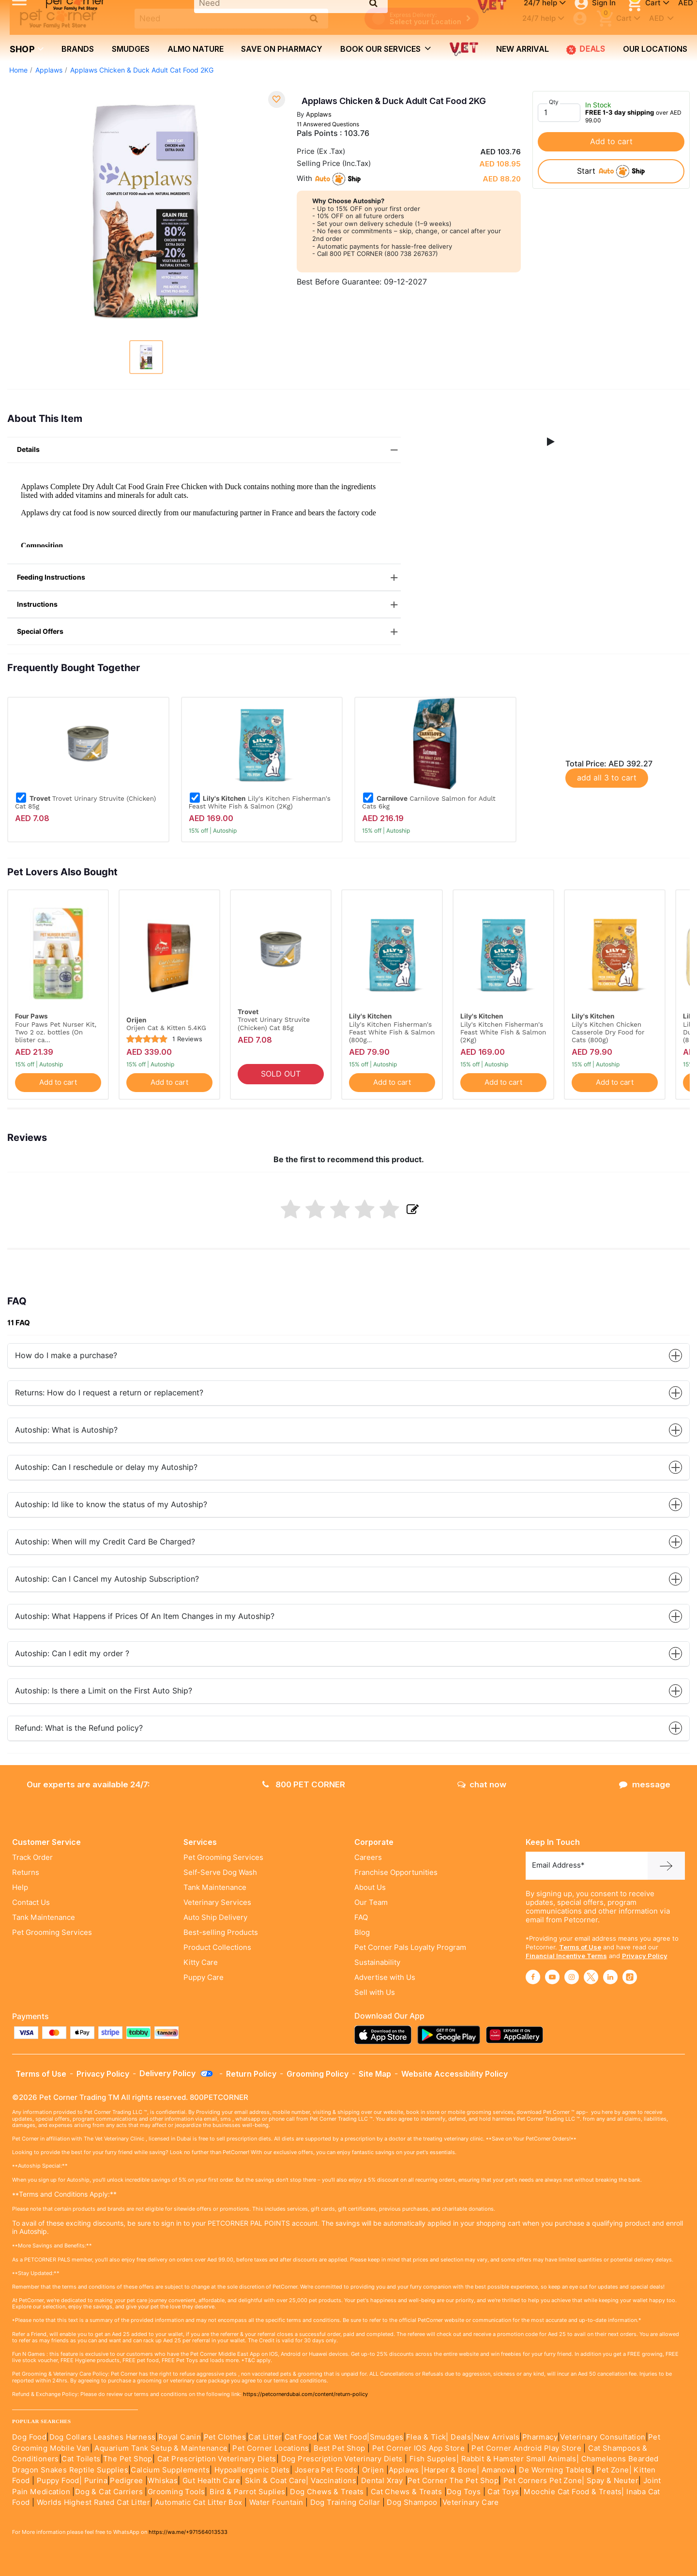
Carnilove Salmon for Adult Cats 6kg (429, 802)
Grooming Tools (176, 2491)
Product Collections (217, 1947)
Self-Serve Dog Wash (220, 1872)
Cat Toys (503, 2491)
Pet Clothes (225, 2437)
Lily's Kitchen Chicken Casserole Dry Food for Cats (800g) (608, 1032)
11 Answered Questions (328, 124)
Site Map (375, 2074)
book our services (385, 48)
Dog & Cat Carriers (109, 2491)
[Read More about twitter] (591, 1977)
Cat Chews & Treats (407, 2491)
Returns (25, 1872)
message (644, 1784)
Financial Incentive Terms (566, 1956)
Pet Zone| (614, 2470)
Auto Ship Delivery (215, 1917)
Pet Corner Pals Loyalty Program (410, 1947)
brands (77, 49)
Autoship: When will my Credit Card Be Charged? (348, 1541)
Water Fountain (277, 2502)
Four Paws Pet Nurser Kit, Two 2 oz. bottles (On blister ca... (55, 1032)
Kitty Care (200, 1962)
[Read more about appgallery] (517, 2034)
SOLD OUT (281, 1073)
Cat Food (301, 2437)
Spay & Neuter (612, 2480)
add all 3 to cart (606, 777)
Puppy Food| (58, 2480)
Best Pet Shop (340, 2448)
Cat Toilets (80, 2459)
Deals (585, 49)
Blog (362, 1932)
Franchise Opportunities (396, 1872)
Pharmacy (540, 2437)
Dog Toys (464, 2491)
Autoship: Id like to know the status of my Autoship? (348, 1504)
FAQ (361, 1917)
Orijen (374, 2470)
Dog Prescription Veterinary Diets (343, 2459)
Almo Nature (195, 49)
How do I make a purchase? (348, 1355)
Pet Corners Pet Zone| (543, 2480)
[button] (550, 441)
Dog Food (29, 2437)
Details (209, 449)
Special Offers (209, 631)
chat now (481, 1784)
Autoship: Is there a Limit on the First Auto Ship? (348, 1690)
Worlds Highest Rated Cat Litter (92, 2502)
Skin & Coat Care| (277, 2480)
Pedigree (126, 2480)
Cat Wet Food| (344, 2437)
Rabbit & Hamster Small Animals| (521, 2459)
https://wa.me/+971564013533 (188, 2532)
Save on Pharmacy (281, 49)
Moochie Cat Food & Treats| (574, 2491)
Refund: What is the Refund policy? (348, 1728)
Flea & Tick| (428, 2437)
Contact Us (31, 1902)
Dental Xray (383, 2480)
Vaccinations (332, 2480)
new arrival (522, 49)
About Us (370, 1887)
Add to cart (611, 141)
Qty (554, 101)
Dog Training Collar (344, 2502)
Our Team (371, 1902)
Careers (368, 1857)
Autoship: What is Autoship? (348, 1430)
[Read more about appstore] (385, 2034)
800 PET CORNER (303, 1784)
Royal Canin (179, 2437)
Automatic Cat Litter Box (198, 2502)
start (611, 171)
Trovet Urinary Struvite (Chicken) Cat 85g (85, 802)
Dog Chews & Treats (327, 2491)
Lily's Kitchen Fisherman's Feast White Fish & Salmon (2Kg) (260, 802)
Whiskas (163, 2480)
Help (20, 1887)
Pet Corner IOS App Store (418, 2448)
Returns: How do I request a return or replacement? (348, 1392)
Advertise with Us (384, 1977)
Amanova (498, 2470)
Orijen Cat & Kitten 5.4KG (166, 1028)
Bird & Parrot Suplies (247, 2491)
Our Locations (655, 49)
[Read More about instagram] (571, 1977)
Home (18, 70)
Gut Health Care (211, 2480)
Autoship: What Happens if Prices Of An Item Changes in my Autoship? (348, 1616)
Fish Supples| (433, 2459)
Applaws (48, 70)
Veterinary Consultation (602, 2437)
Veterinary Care (471, 2502)
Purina (95, 2480)
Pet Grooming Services (52, 1932)
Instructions (209, 604)
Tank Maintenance (43, 1917)
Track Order (32, 1857)
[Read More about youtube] (552, 1977)
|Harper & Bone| (450, 2470)
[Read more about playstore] (451, 2034)
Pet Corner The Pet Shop (453, 2480)
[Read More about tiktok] (629, 1977)
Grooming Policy (317, 2074)
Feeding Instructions (209, 577)
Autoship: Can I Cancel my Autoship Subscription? (348, 1579)
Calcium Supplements (170, 2470)
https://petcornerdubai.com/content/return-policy (305, 2394)
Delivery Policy (176, 2073)
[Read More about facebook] (533, 1977)
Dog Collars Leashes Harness (102, 2437)
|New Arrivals (495, 2437)
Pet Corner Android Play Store (525, 2448)
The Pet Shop (127, 2459)
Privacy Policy (644, 1956)
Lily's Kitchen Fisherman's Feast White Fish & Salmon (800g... (392, 1032)
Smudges (131, 49)
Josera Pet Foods (324, 2470)
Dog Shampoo (412, 2502)
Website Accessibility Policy (454, 2074)
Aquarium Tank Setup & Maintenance (160, 2448)
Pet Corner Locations (269, 2448)
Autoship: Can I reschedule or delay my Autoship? (348, 1467)
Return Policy (251, 2074)
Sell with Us (374, 1992)
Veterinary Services (217, 1902)
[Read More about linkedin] (610, 1977)
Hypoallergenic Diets (252, 2470)
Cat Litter (265, 2437)
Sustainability (377, 1962)
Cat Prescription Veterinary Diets (216, 2459)
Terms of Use (580, 1947)
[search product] (314, 18)
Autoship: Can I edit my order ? (348, 1653)
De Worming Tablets (555, 2470)
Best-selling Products (220, 1932)
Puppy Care (203, 1977)
